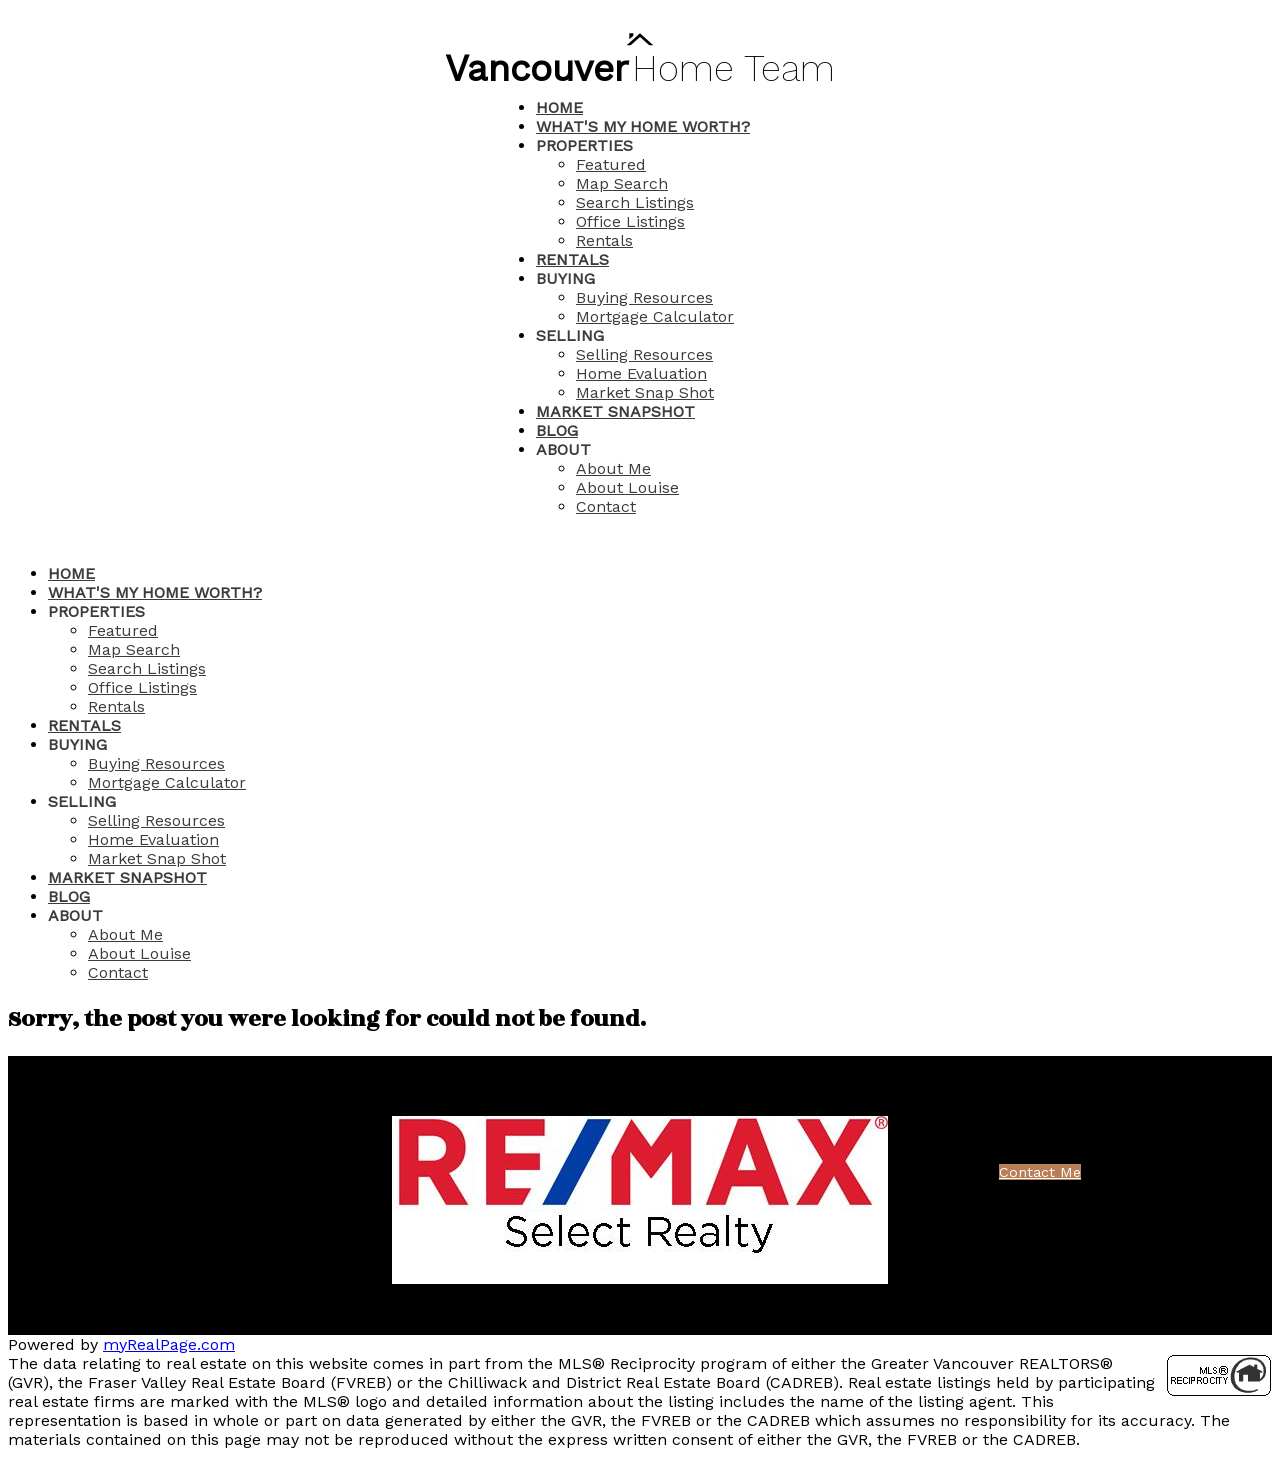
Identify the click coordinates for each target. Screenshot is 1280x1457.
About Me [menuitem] (613, 468)
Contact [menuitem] (606, 506)
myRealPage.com (169, 1344)
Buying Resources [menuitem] (644, 297)
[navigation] (640, 773)
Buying (565, 278)
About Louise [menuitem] (627, 487)
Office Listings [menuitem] (630, 221)
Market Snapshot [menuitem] (615, 411)
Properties (584, 145)
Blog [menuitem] (557, 430)
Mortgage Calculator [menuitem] (655, 316)
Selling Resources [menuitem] (644, 354)
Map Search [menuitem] (622, 183)
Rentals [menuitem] (604, 240)
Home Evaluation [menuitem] (641, 373)
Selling (570, 335)
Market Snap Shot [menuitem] (645, 392)
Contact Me (1040, 1172)
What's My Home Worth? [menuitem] (643, 126)
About (563, 449)
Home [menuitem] (559, 107)
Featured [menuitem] (611, 164)
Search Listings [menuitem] (635, 202)
